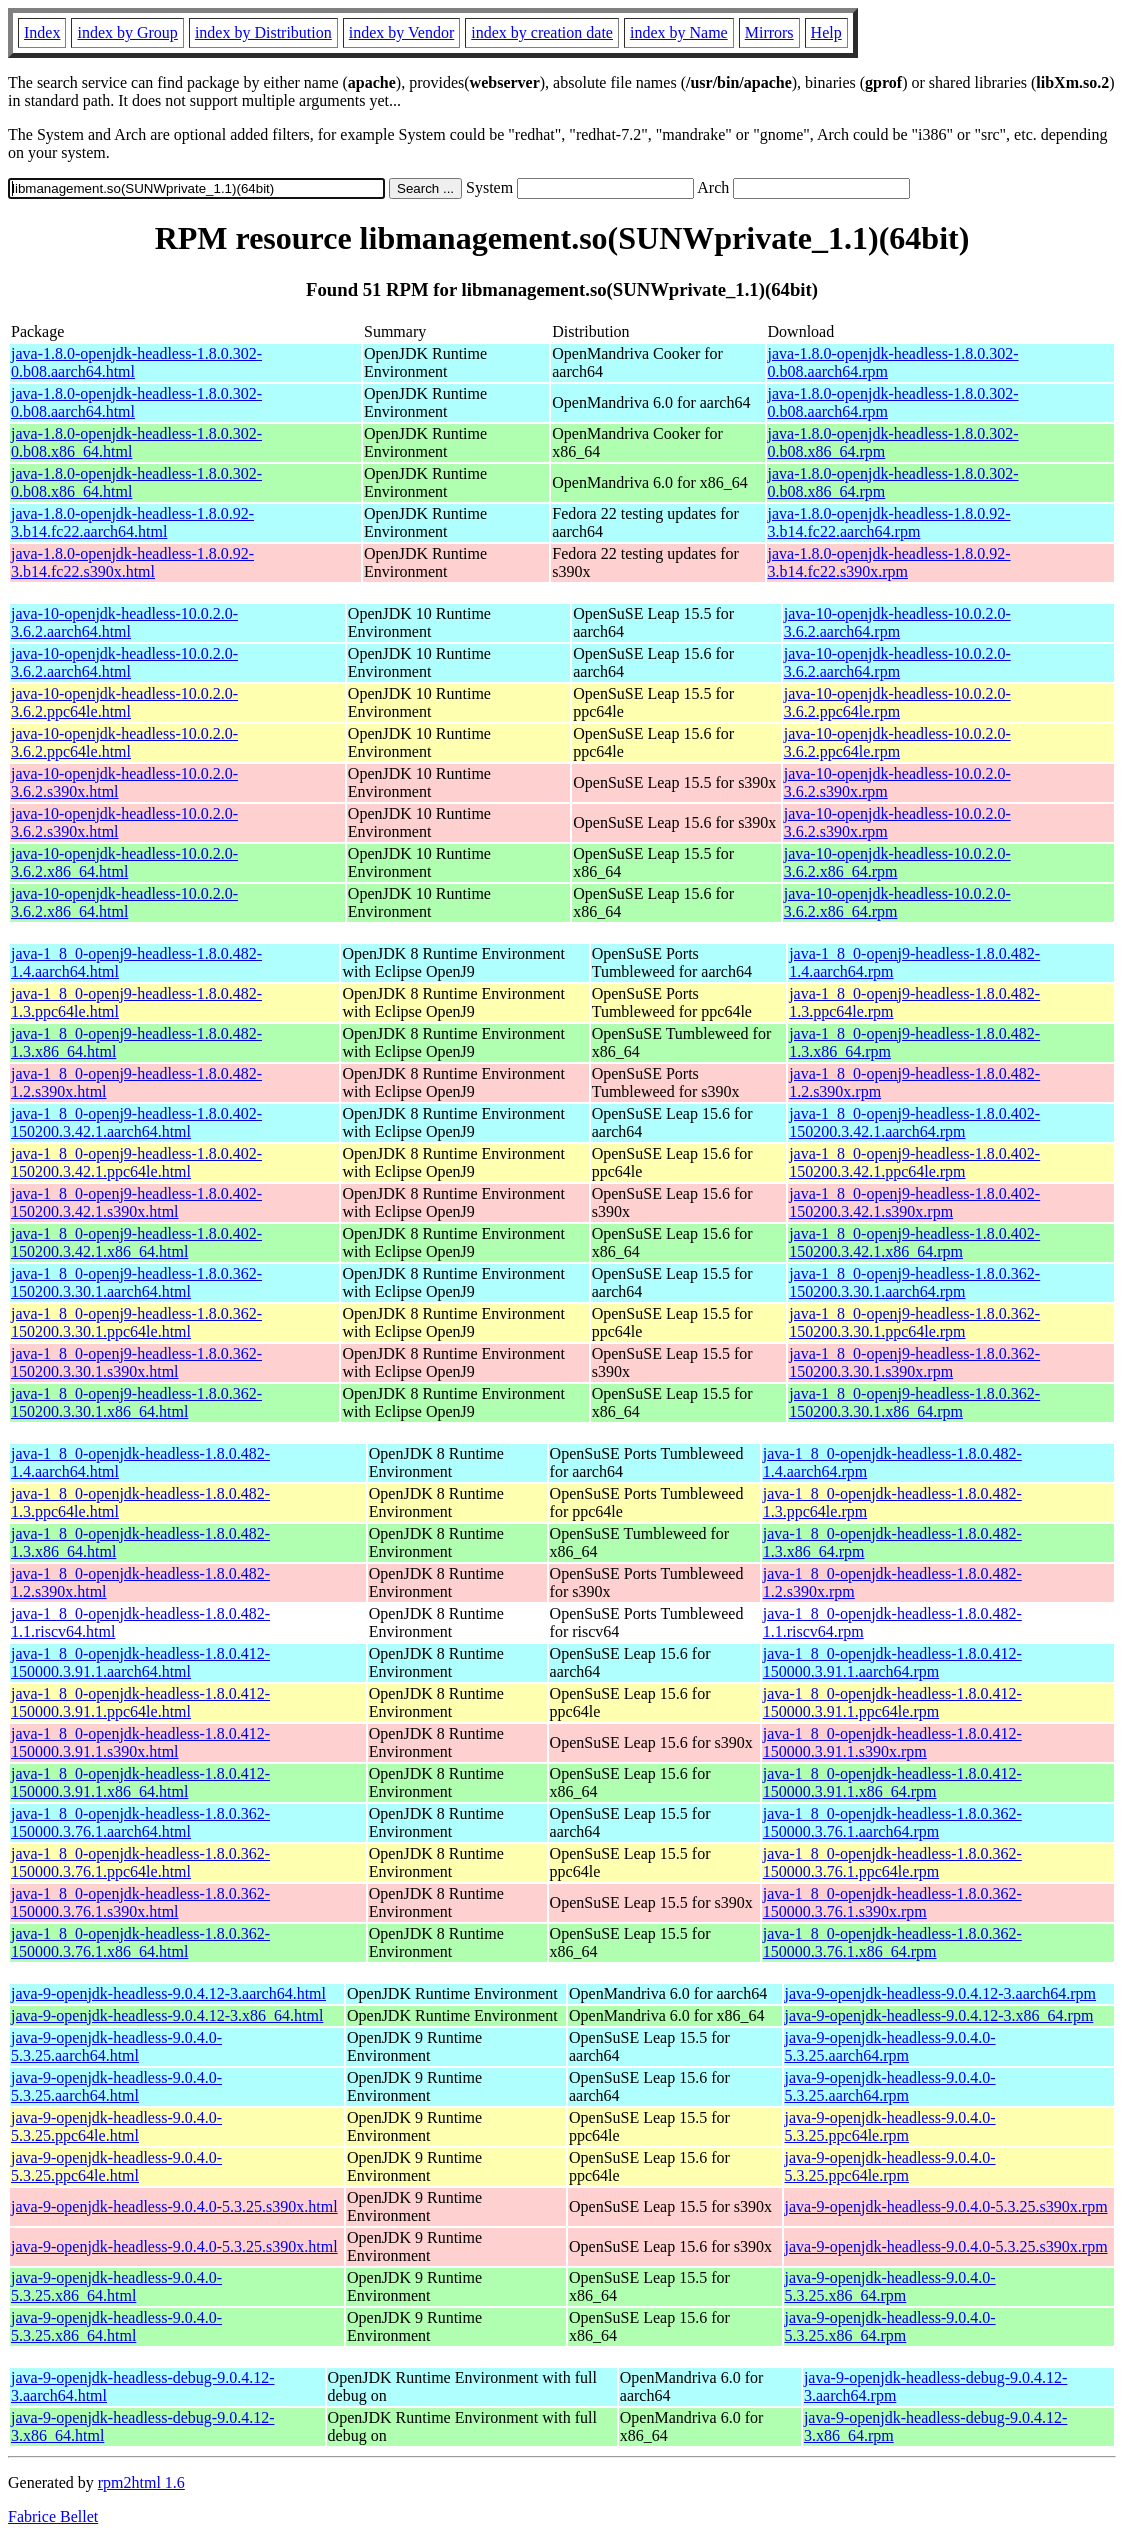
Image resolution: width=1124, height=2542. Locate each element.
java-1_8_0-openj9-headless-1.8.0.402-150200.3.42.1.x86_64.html (136, 1242)
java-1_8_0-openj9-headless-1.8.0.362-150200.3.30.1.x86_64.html (136, 1402)
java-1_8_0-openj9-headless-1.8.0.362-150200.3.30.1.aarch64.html (136, 1282)
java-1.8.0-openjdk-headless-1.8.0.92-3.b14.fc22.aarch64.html (132, 522)
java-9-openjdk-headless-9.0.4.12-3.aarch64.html (168, 1993)
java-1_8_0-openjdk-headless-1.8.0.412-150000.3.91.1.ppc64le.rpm (892, 1702)
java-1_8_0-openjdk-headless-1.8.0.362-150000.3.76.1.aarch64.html (140, 1822)
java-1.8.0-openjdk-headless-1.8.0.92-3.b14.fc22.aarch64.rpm (889, 522)
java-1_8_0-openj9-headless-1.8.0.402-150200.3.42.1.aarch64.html (136, 1122)
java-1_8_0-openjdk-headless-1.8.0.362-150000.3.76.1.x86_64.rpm (892, 1942)
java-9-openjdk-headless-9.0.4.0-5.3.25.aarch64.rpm (890, 2046)
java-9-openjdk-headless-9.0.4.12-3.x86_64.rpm (939, 2015)
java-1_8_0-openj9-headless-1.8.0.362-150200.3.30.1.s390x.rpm (914, 1362)
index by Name (679, 32)
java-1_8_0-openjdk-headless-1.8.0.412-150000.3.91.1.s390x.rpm (892, 1742)
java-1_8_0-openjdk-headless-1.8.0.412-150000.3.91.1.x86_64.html (140, 1782)
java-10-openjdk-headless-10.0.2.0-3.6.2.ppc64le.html (124, 702)
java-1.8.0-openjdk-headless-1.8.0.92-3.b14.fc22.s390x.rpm (889, 562)
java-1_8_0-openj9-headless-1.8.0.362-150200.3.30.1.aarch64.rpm (914, 1282)
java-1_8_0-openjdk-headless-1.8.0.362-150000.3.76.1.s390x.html (140, 1902)
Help (826, 32)
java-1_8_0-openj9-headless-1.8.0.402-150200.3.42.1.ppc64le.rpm (914, 1162)
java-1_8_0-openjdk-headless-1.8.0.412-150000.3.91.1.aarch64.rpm (892, 1662)
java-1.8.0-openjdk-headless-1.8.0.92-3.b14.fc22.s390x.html (132, 562)
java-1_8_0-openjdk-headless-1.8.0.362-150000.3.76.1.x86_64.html (140, 1942)
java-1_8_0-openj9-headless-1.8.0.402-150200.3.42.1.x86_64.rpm (914, 1242)
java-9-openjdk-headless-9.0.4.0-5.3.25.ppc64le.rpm (890, 2126)
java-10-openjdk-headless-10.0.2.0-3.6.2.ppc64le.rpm (897, 702)
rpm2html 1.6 (141, 2482)
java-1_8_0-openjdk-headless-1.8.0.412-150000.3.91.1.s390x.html (140, 1742)
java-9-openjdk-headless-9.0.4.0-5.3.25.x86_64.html (116, 2286)
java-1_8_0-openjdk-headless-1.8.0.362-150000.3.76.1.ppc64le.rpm (892, 1862)
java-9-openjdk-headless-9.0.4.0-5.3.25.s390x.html (174, 2206)
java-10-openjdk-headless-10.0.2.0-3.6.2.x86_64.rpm (897, 862)
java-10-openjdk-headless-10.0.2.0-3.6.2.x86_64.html (124, 862)
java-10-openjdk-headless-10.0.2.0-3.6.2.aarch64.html (124, 622)
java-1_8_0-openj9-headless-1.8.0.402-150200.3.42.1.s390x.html (136, 1202)
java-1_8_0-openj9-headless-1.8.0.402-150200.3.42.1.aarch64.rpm (914, 1122)
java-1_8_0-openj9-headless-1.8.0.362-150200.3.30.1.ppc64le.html (136, 1322)
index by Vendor (401, 32)
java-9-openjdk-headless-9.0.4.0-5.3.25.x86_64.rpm (890, 2286)
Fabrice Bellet (53, 2516)
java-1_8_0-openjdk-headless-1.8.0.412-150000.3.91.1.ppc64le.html (140, 1702)
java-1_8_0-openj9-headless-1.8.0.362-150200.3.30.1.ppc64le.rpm (914, 1322)
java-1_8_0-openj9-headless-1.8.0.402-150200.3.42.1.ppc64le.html (136, 1162)
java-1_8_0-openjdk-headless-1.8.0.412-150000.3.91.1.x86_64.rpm (892, 1782)
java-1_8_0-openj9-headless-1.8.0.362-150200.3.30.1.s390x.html (136, 1362)
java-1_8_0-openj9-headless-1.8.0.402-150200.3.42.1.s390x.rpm (914, 1202)
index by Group (127, 32)
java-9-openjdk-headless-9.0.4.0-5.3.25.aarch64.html (116, 2046)
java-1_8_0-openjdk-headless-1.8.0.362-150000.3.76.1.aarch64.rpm (892, 1822)
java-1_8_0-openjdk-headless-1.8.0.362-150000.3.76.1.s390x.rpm (892, 1902)
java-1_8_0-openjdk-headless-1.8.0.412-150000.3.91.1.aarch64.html (140, 1662)
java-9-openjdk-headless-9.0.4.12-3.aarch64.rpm (940, 1993)
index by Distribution (263, 32)
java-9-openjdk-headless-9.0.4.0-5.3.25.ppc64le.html (116, 2126)
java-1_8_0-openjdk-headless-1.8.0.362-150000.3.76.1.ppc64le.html (140, 1862)
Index (42, 32)
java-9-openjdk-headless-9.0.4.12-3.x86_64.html (167, 2015)
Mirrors (769, 32)
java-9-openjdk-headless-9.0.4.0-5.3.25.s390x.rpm (946, 2206)
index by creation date (542, 32)
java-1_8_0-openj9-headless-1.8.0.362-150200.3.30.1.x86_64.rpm (914, 1402)
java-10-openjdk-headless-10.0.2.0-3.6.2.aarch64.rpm (897, 622)
